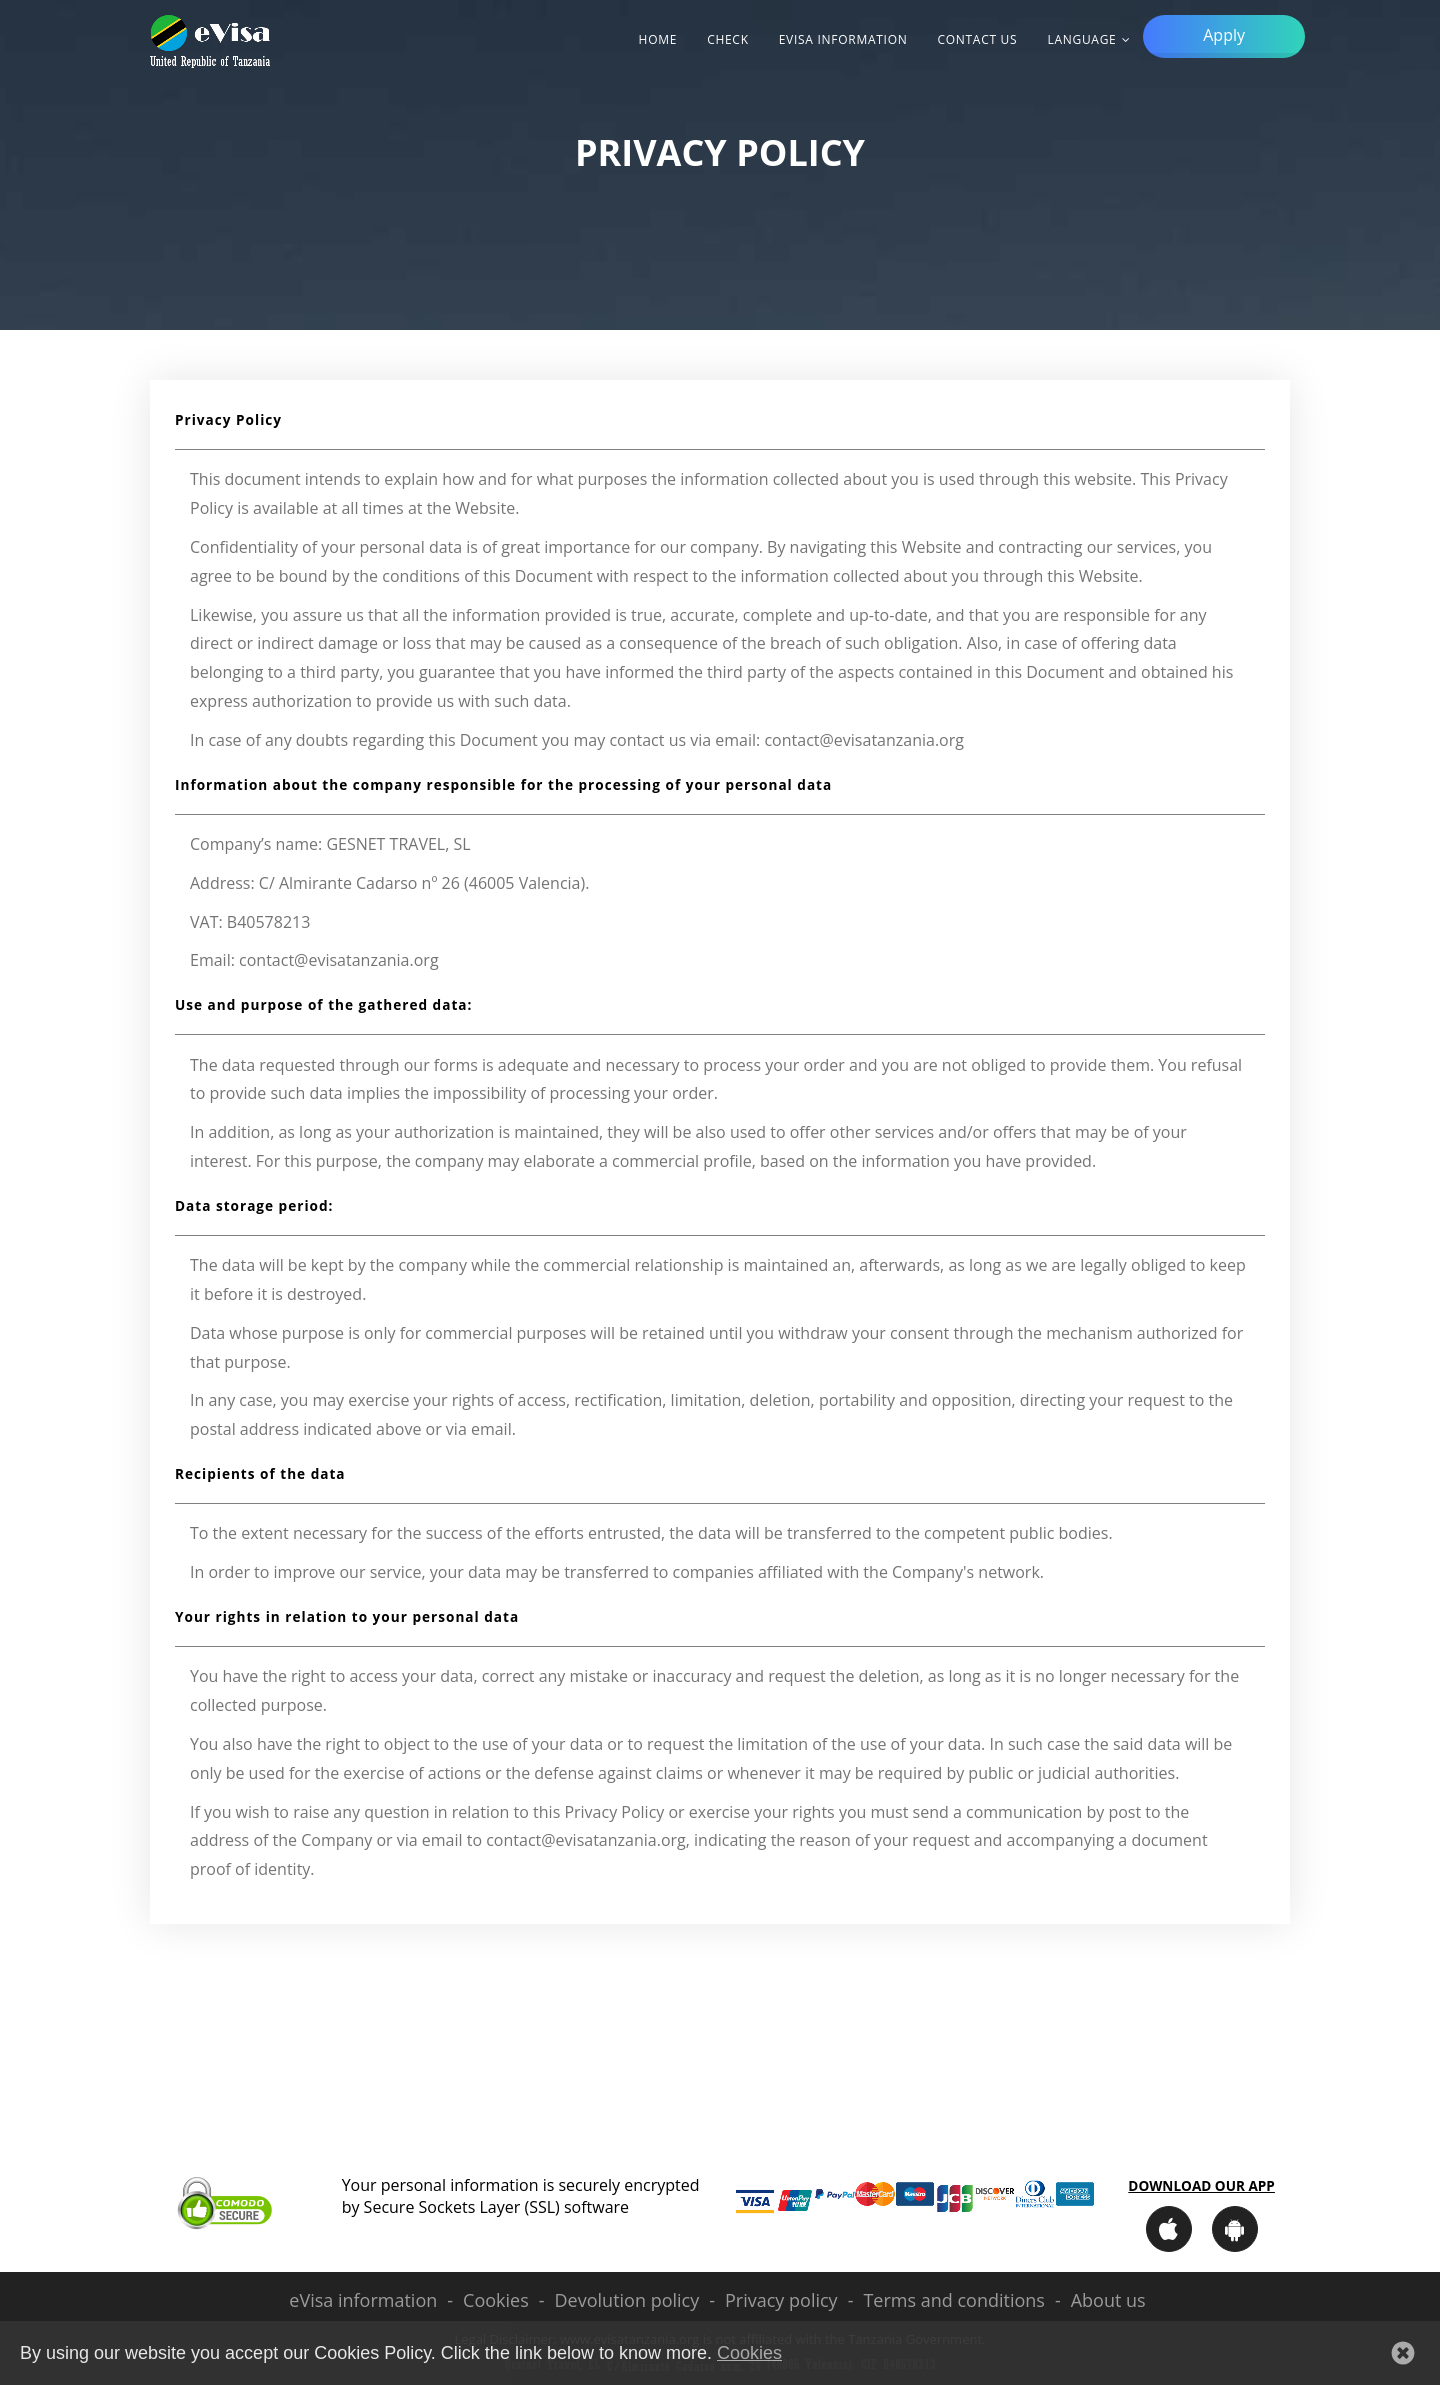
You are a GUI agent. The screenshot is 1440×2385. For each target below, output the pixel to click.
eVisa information (843, 39)
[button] (1403, 2353)
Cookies (496, 2300)
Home (658, 39)
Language (1081, 39)
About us (1108, 2300)
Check (728, 39)
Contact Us (977, 39)
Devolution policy (627, 2300)
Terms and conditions (953, 2300)
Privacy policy (781, 2300)
